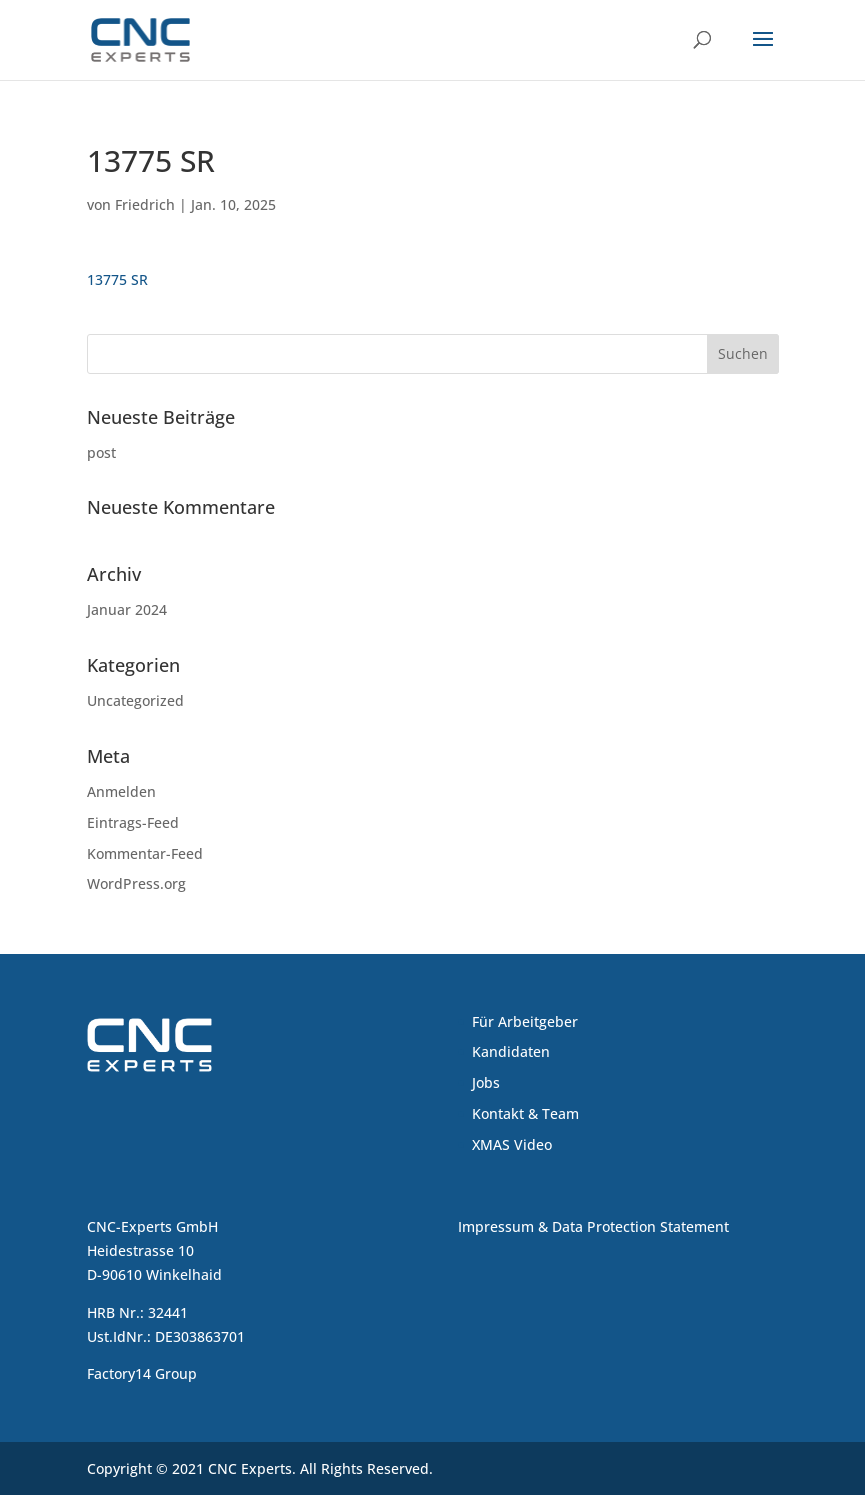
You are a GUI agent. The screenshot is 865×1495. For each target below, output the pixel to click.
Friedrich (145, 204)
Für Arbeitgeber (525, 1021)
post (101, 452)
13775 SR (117, 279)
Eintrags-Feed (133, 822)
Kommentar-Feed (145, 853)
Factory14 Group (142, 1373)
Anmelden (121, 791)
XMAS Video (512, 1144)
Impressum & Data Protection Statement (593, 1226)
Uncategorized (135, 700)
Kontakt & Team (525, 1113)
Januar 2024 (127, 609)
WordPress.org (136, 883)
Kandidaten (511, 1051)
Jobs (486, 1082)
